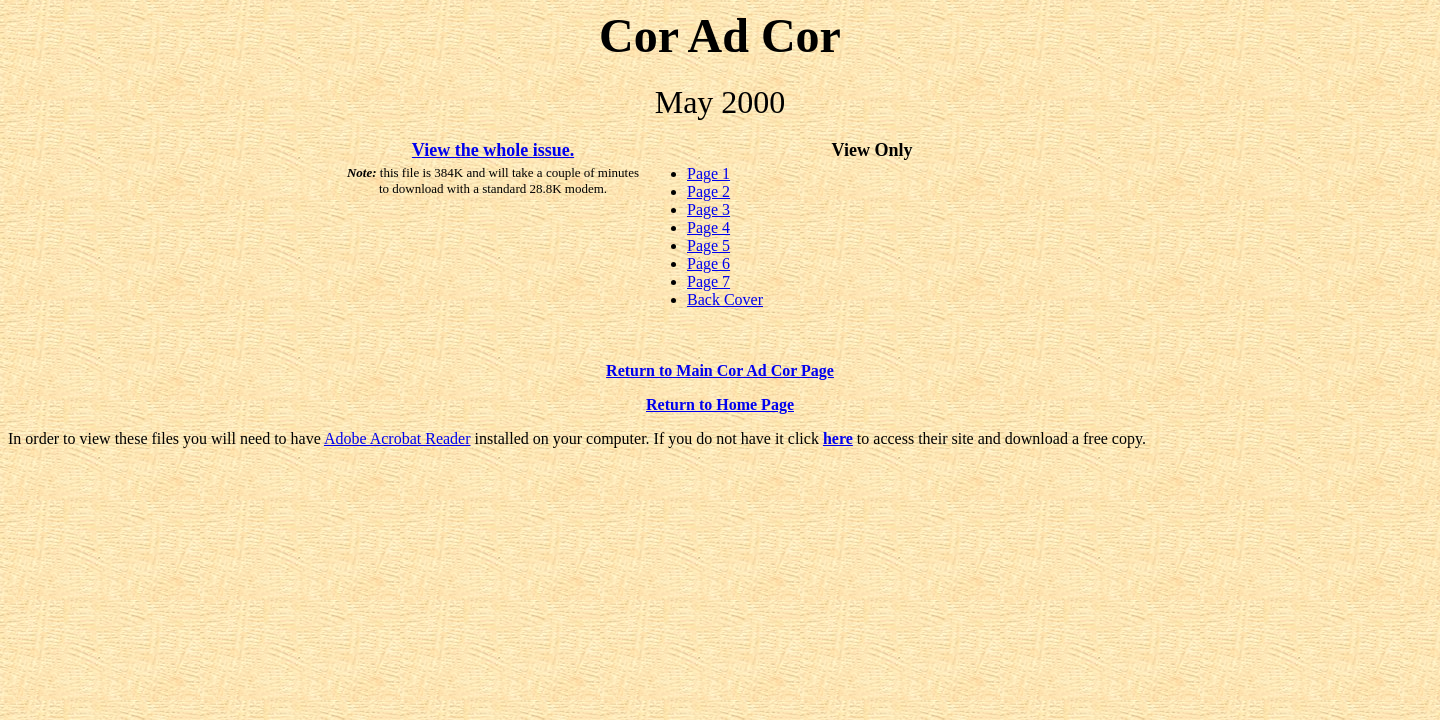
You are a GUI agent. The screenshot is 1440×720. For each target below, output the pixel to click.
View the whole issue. (493, 150)
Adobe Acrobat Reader (397, 438)
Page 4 (708, 227)
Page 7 (708, 281)
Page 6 (708, 263)
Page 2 (708, 191)
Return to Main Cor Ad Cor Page (720, 370)
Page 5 (708, 245)
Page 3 (708, 209)
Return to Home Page (720, 404)
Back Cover (725, 299)
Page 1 (708, 173)
